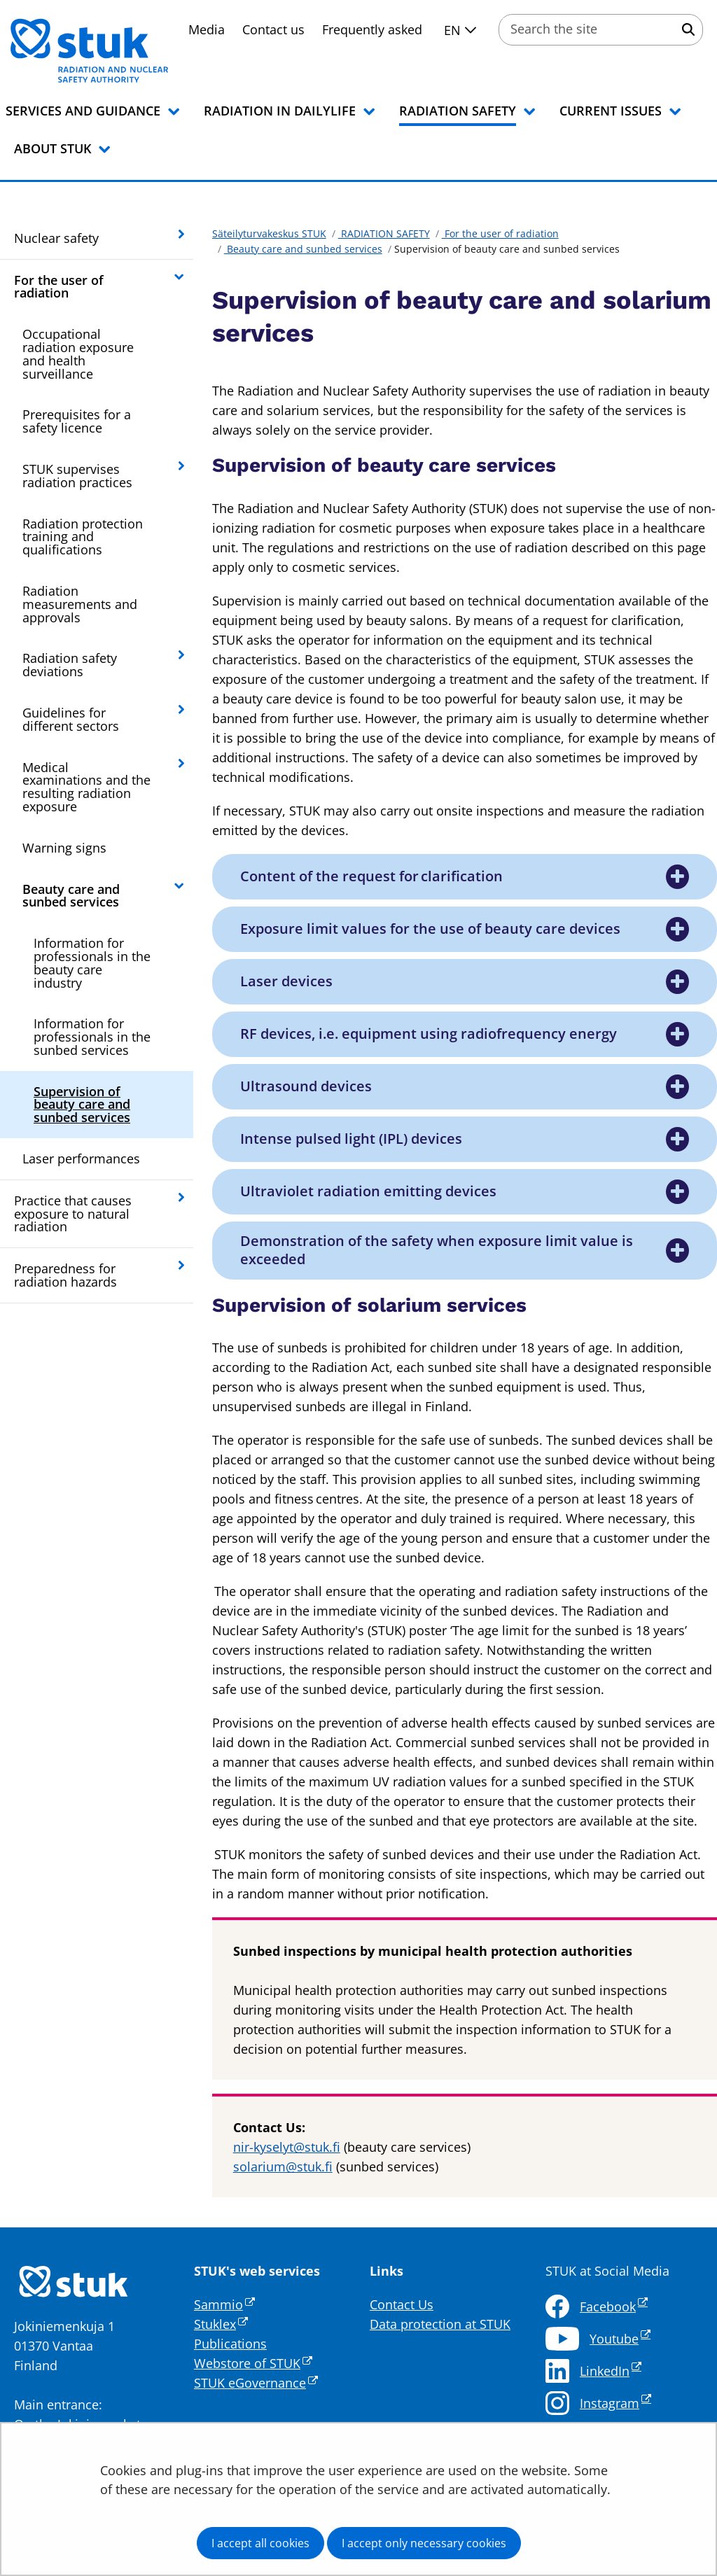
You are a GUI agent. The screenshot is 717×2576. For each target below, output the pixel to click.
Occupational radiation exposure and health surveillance (78, 354)
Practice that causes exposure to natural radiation (73, 1214)
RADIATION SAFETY (384, 233)
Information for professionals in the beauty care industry (92, 962)
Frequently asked (372, 29)
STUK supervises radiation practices (77, 476)
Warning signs (64, 847)
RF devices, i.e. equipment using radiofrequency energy (428, 1034)
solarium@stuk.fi (283, 2166)
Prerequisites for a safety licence (76, 421)
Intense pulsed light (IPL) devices (352, 1139)
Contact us (273, 29)
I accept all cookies (260, 2543)
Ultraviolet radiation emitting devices (368, 1191)
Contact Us (401, 2304)
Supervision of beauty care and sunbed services (82, 1104)
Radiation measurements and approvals (79, 604)
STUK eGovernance (256, 2382)
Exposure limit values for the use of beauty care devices (430, 929)
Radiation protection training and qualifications (82, 537)
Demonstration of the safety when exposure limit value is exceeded (436, 1250)
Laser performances (81, 1158)
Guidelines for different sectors (70, 719)
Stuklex (221, 2324)
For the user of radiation (59, 287)
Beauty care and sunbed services (71, 896)
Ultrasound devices (307, 1086)
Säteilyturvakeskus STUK (269, 233)
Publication (227, 2343)
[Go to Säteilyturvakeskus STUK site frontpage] (126, 50)
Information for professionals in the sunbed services (92, 1036)
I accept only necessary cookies (424, 2543)
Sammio (224, 2304)
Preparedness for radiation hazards (65, 1275)
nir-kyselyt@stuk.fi (286, 2146)
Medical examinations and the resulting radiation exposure (86, 787)
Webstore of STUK (253, 2363)
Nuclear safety (56, 238)
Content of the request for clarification (372, 876)
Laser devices (287, 981)
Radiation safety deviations (69, 665)
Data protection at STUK (440, 2324)
